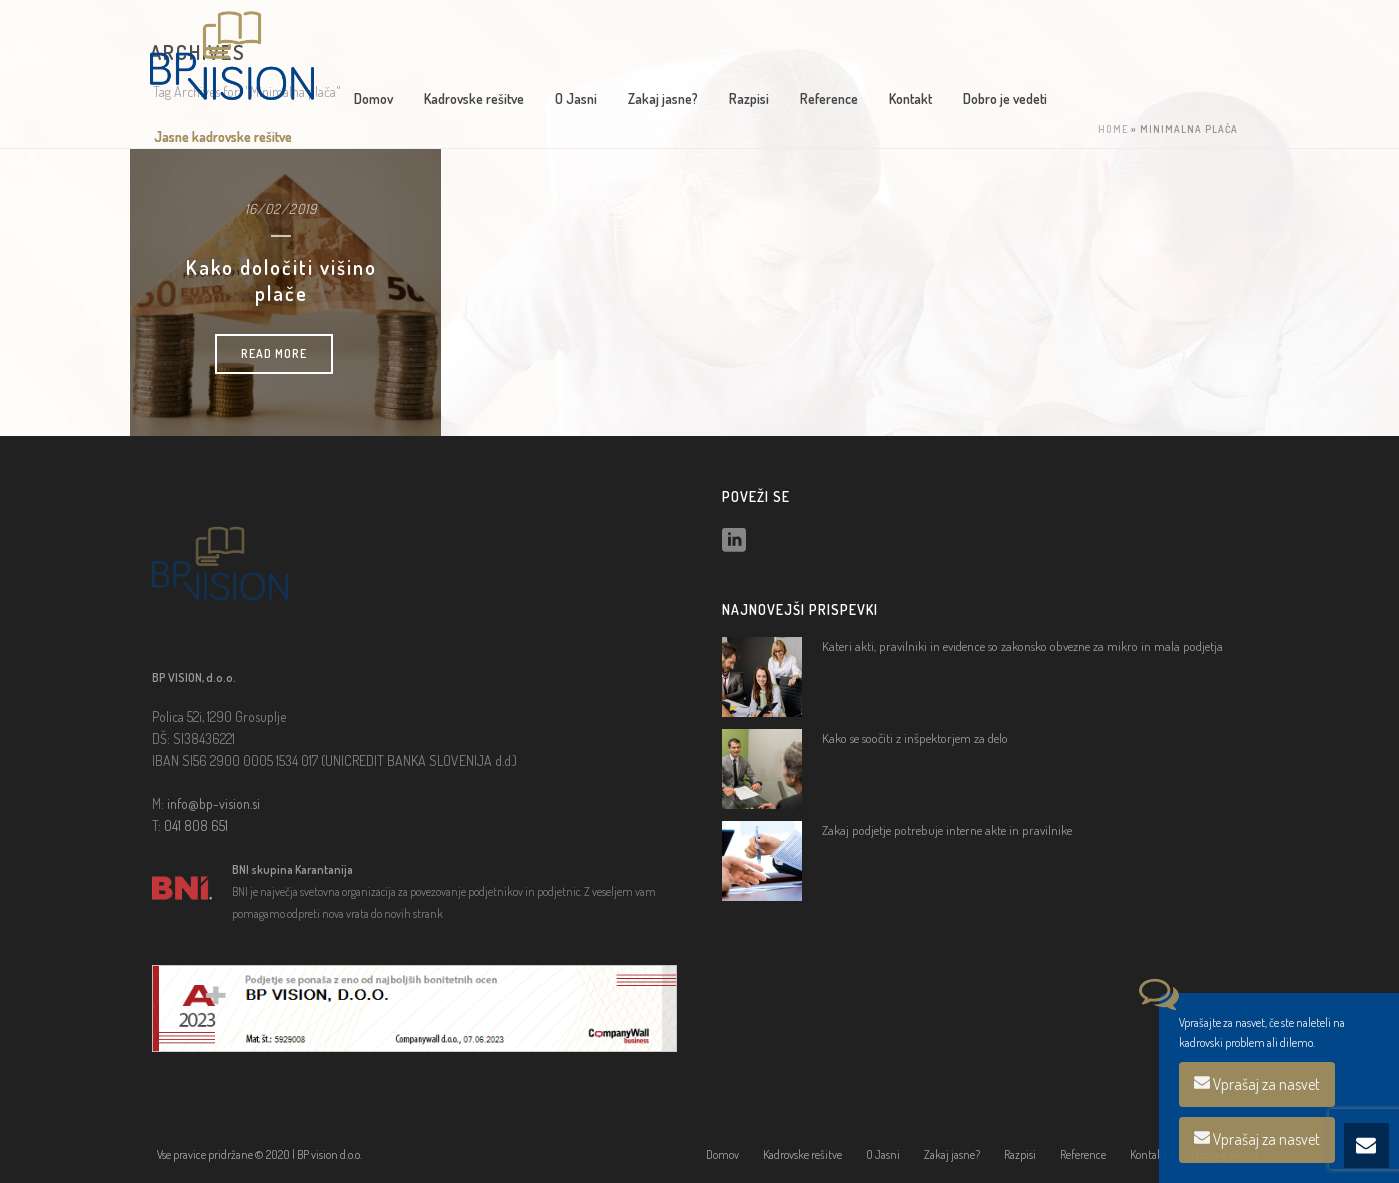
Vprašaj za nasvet (1257, 1084)
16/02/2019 (281, 208)
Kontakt (910, 98)
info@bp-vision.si (213, 803)
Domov (373, 98)
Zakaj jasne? (663, 98)
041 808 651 (196, 825)
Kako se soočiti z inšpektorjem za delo (915, 738)
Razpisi (749, 98)
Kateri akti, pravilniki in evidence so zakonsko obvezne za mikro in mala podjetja (1022, 646)
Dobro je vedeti (1005, 98)
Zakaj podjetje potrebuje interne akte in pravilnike (947, 830)
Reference (829, 98)
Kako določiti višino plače (281, 280)
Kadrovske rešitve (474, 98)
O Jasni (576, 98)
